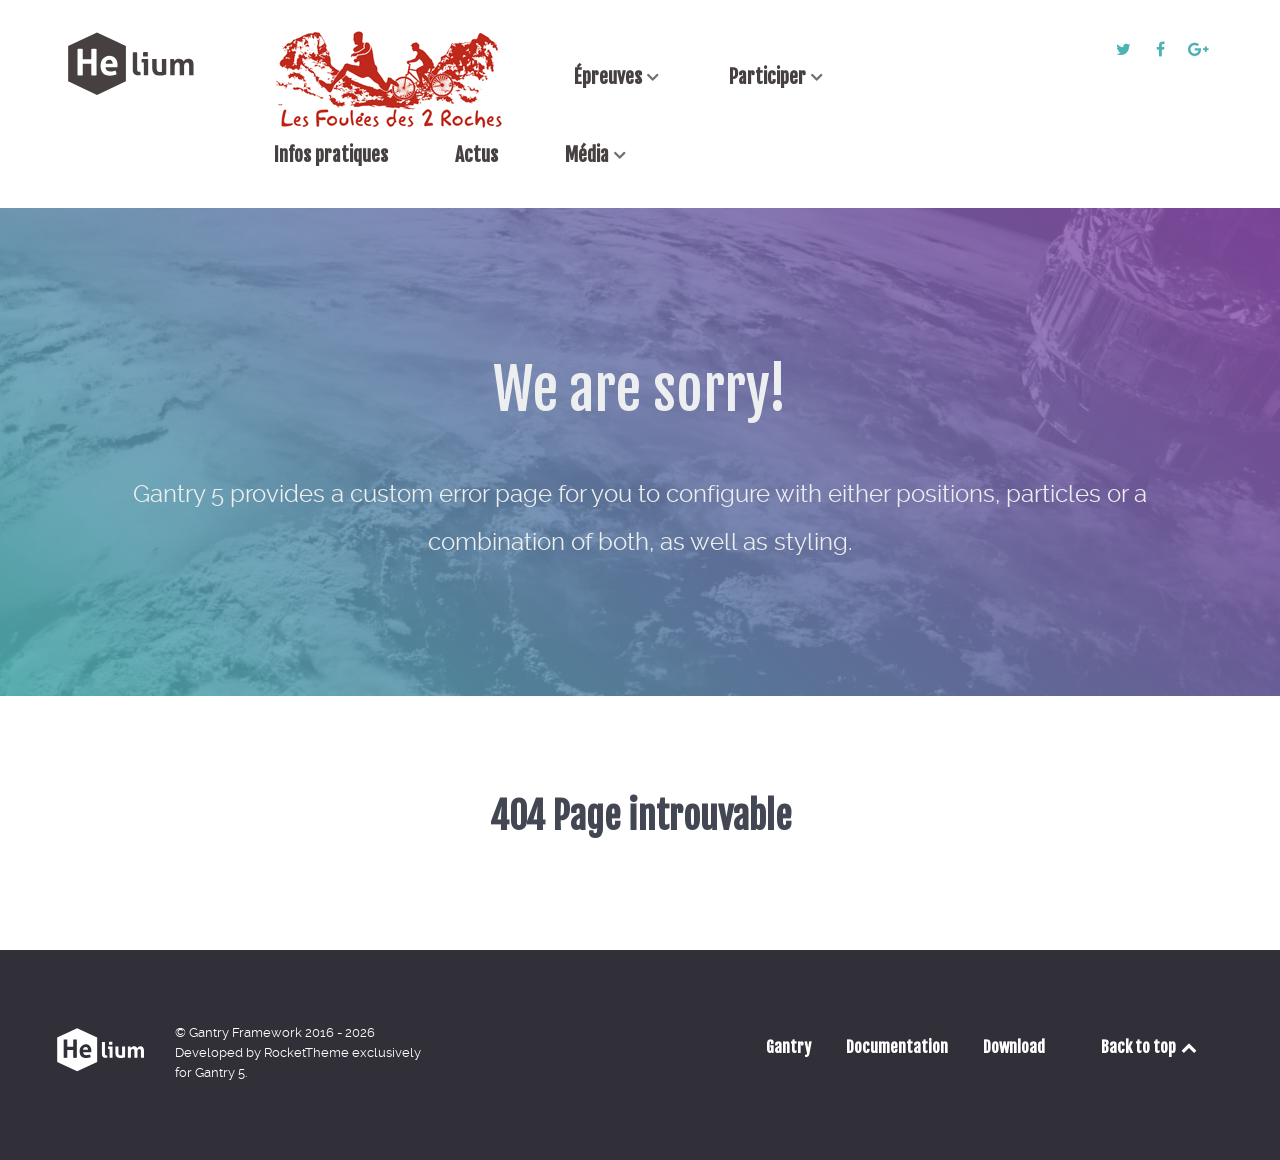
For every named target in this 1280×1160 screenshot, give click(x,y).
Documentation (897, 1047)
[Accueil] (390, 79)
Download (1014, 1047)
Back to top (1150, 1047)
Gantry (788, 1047)
